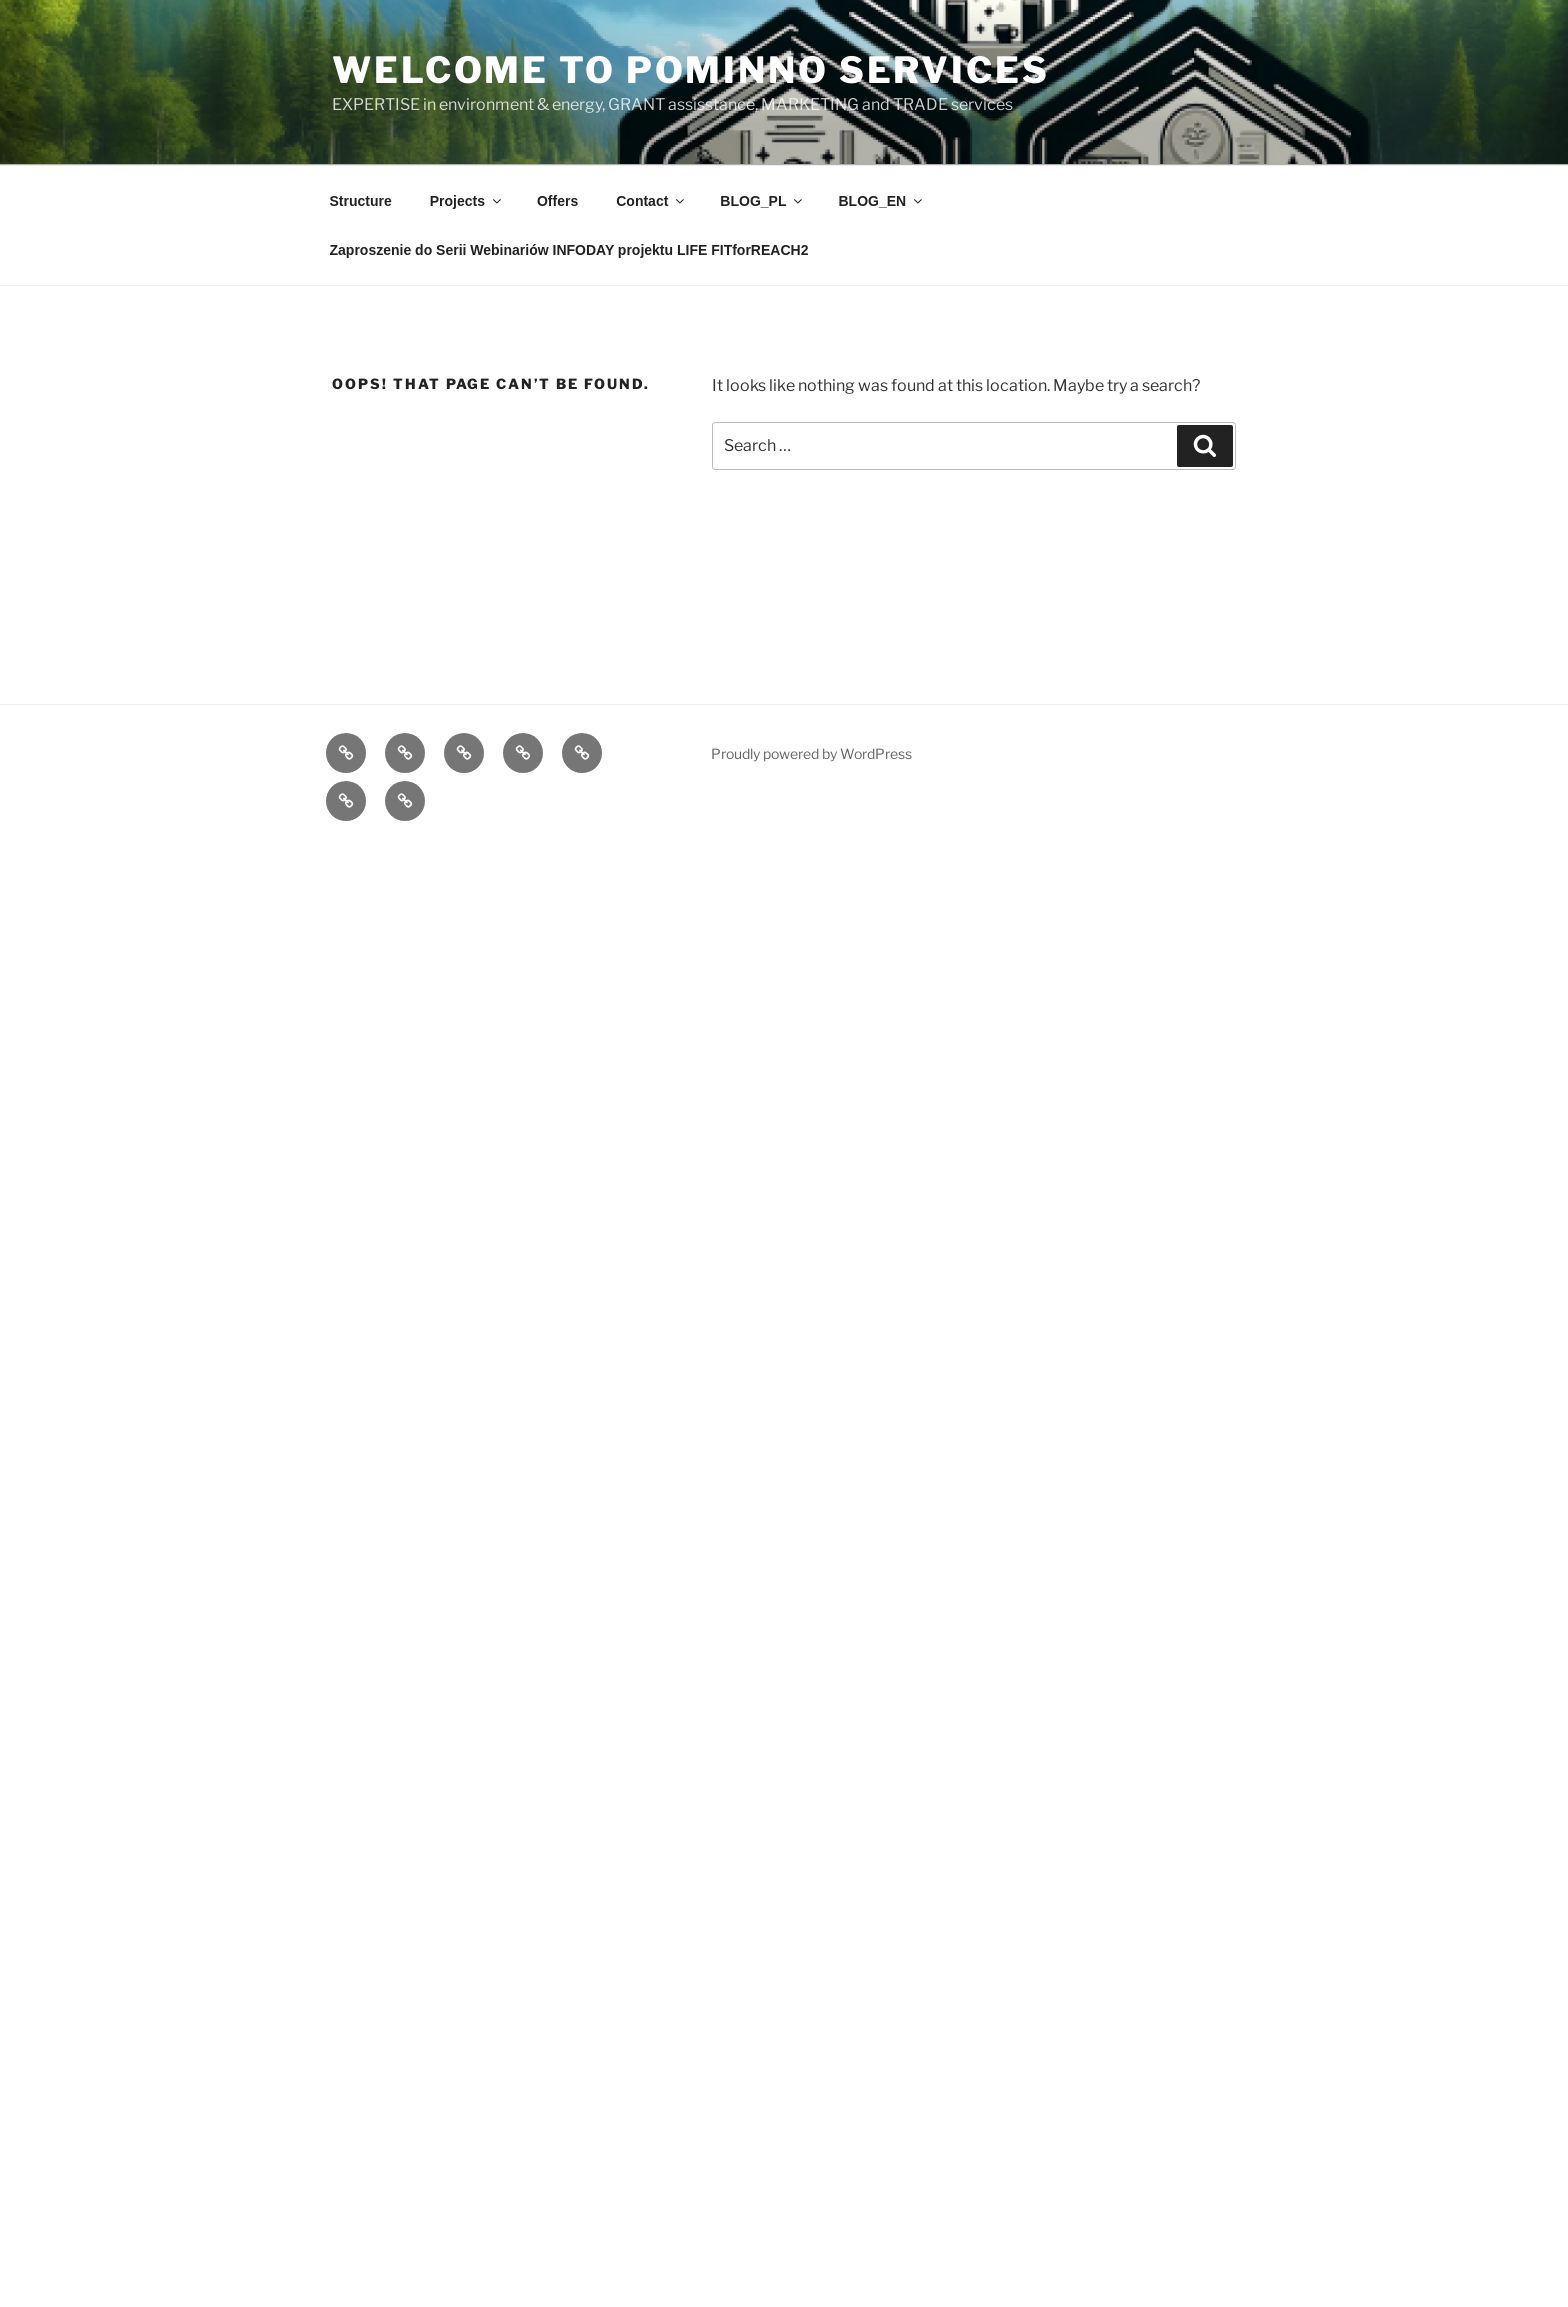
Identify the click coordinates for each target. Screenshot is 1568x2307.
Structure (361, 201)
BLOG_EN (881, 201)
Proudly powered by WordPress (811, 753)
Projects (467, 201)
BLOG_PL (762, 201)
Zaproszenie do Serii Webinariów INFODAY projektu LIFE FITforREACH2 (569, 250)
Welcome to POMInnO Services (691, 70)
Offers (557, 201)
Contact (651, 201)
